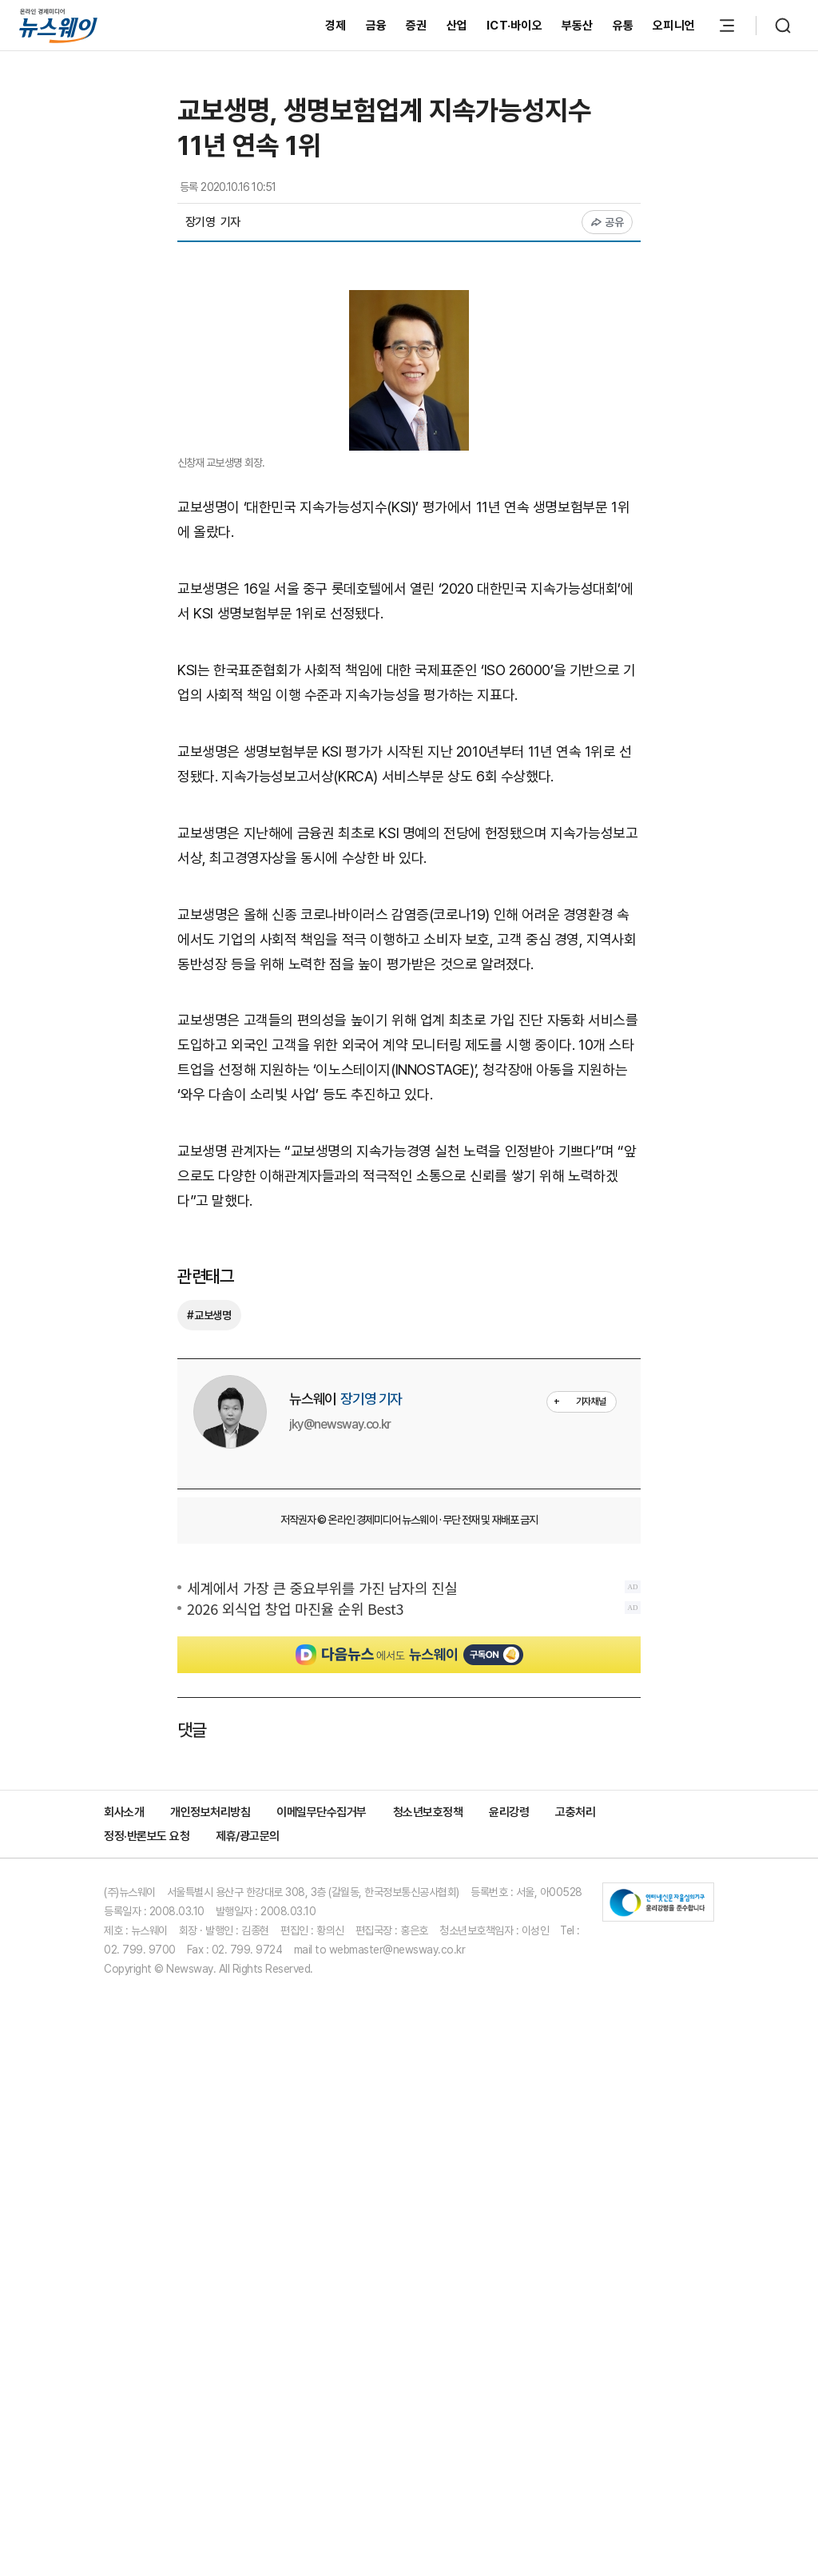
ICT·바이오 (514, 25)
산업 (457, 25)
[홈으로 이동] (58, 25)
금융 (376, 25)
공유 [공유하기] (607, 222)
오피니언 (674, 25)
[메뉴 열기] (727, 26)
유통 (623, 25)
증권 (416, 25)
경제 (336, 25)
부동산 (578, 25)
